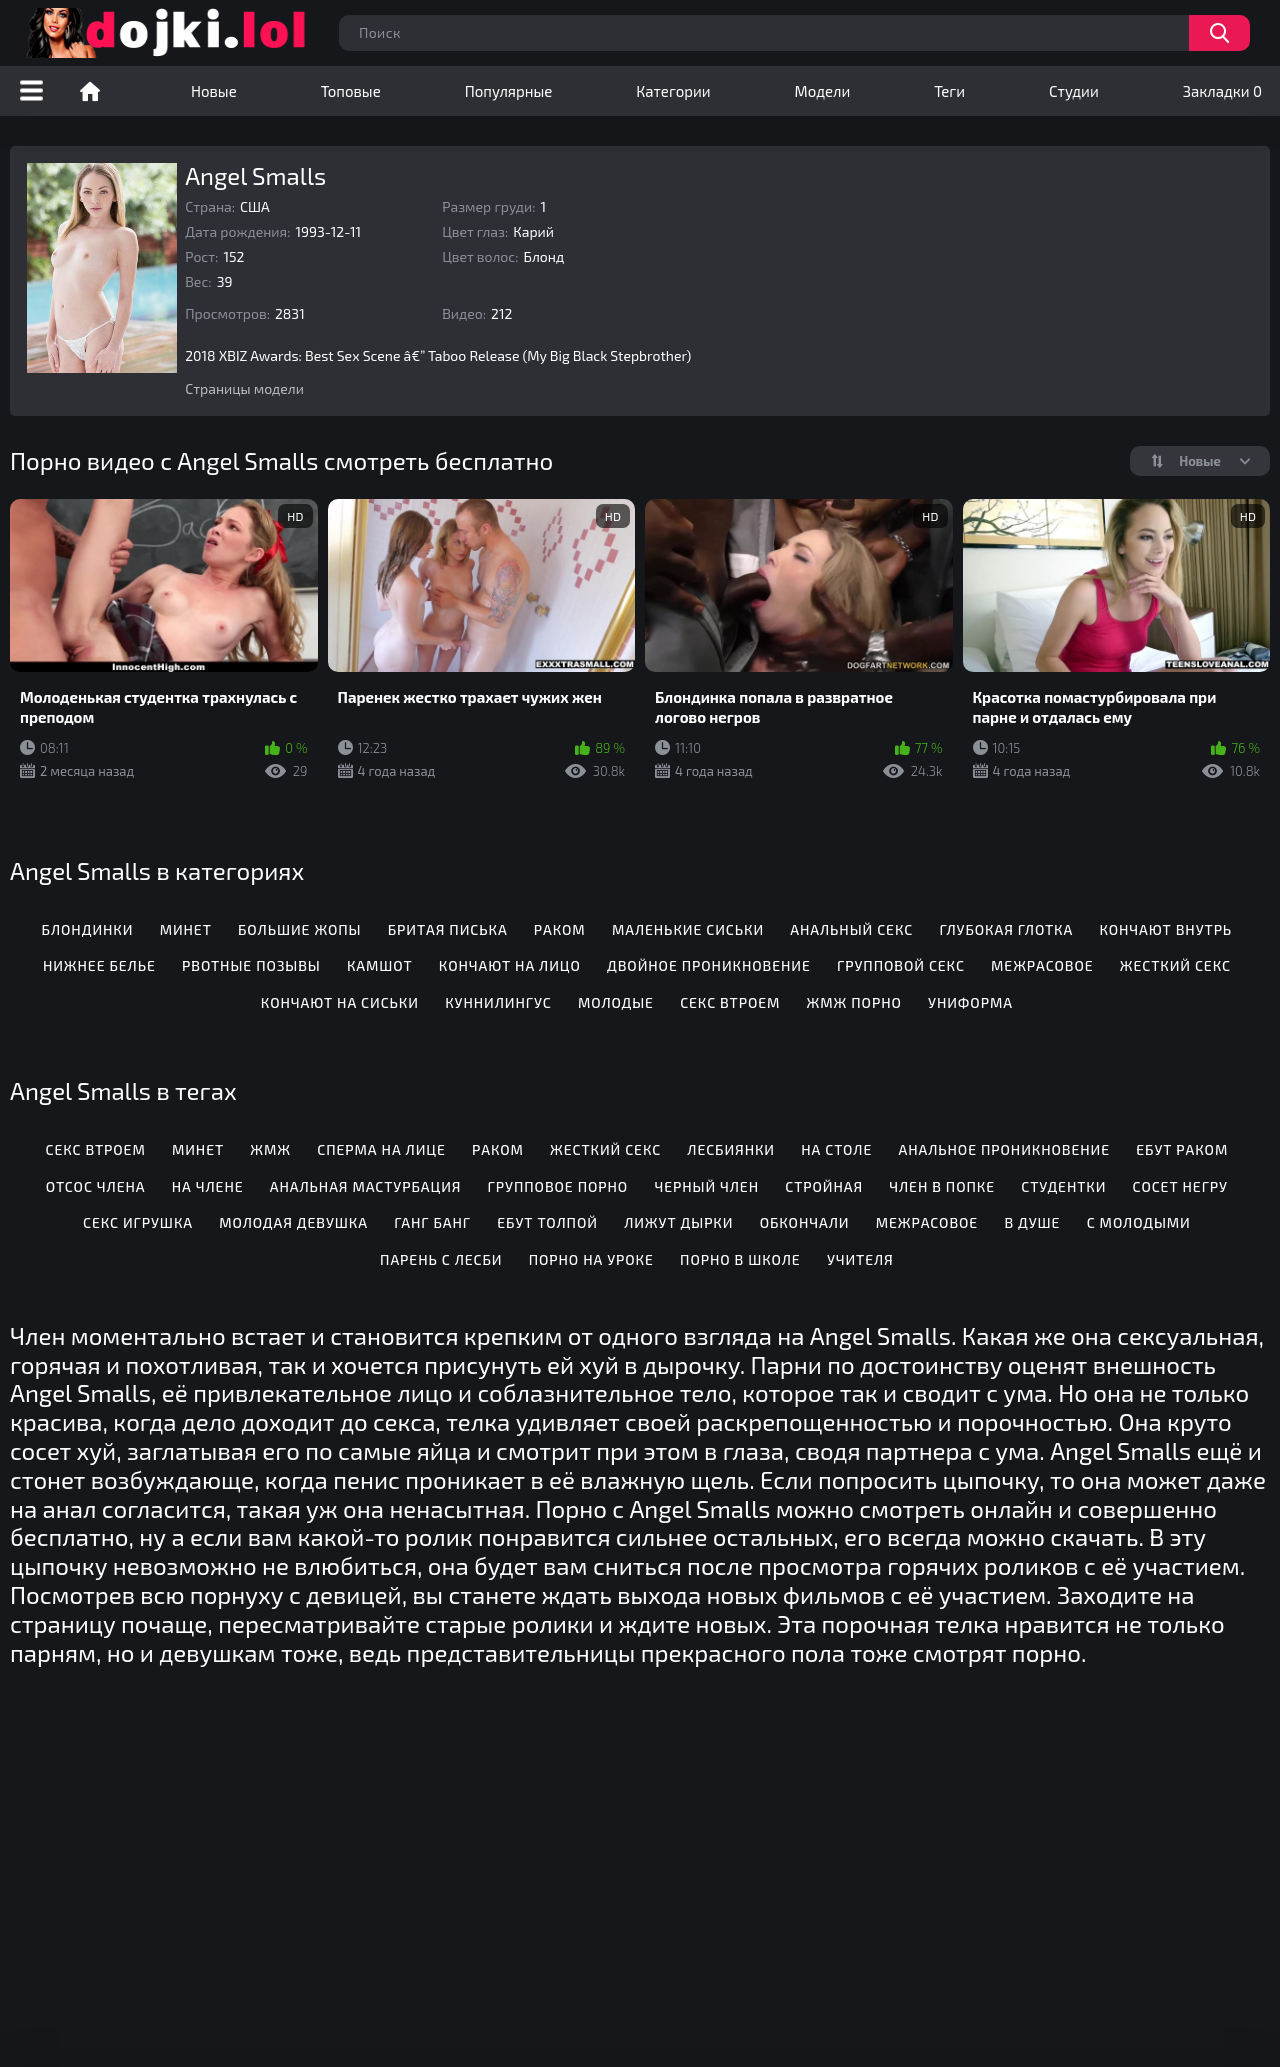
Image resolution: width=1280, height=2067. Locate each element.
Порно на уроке (591, 1259)
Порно (90, 91)
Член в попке (942, 1186)
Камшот (380, 965)
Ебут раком (1182, 1149)
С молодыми (1139, 1222)
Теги (949, 91)
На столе (836, 1149)
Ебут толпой (547, 1222)
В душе (1032, 1222)
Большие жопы (299, 929)
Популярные (509, 91)
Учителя (860, 1259)
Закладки (1222, 91)
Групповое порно (558, 1186)
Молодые (616, 1002)
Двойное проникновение (709, 965)
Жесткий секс (1175, 965)
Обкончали (805, 1222)
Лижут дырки (678, 1222)
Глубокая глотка (1006, 929)
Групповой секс (901, 965)
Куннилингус (498, 1002)
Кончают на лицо (510, 965)
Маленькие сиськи (688, 929)
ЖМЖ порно (854, 1002)
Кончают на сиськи (340, 1002)
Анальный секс (851, 929)
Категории (673, 91)
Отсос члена (96, 1186)
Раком (560, 929)
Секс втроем (730, 1002)
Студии (1074, 91)
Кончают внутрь (1165, 929)
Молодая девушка (293, 1222)
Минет (186, 929)
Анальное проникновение (1004, 1149)
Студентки (1063, 1186)
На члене (208, 1186)
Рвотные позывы (251, 965)
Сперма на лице (381, 1149)
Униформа (970, 1002)
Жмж (270, 1149)
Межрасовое (1042, 965)
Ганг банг (432, 1222)
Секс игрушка (138, 1222)
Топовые (351, 91)
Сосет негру (1180, 1186)
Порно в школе (740, 1259)
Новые (214, 91)
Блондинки (88, 929)
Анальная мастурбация (366, 1186)
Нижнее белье (99, 965)
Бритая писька (448, 929)
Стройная (824, 1186)
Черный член (706, 1186)
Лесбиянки (731, 1149)
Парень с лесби (441, 1259)
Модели (823, 91)
